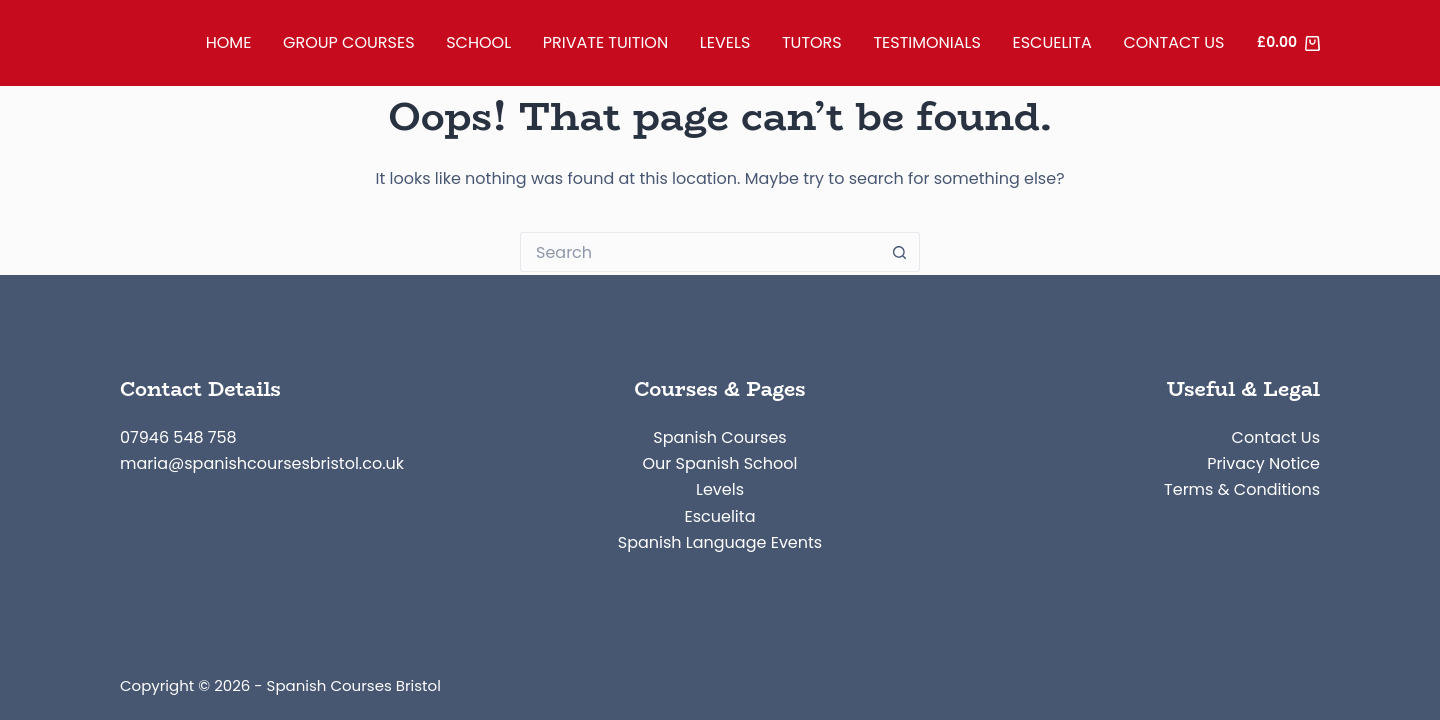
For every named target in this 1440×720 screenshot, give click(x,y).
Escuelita (1052, 42)
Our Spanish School (720, 463)
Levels (725, 42)
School (478, 42)
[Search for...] (700, 252)
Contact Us (1173, 42)
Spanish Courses (720, 437)
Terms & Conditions (1242, 489)
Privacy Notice (1263, 463)
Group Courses (349, 42)
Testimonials (926, 42)
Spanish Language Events (720, 542)
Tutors (812, 42)
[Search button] (900, 252)
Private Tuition (605, 42)
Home (229, 42)
